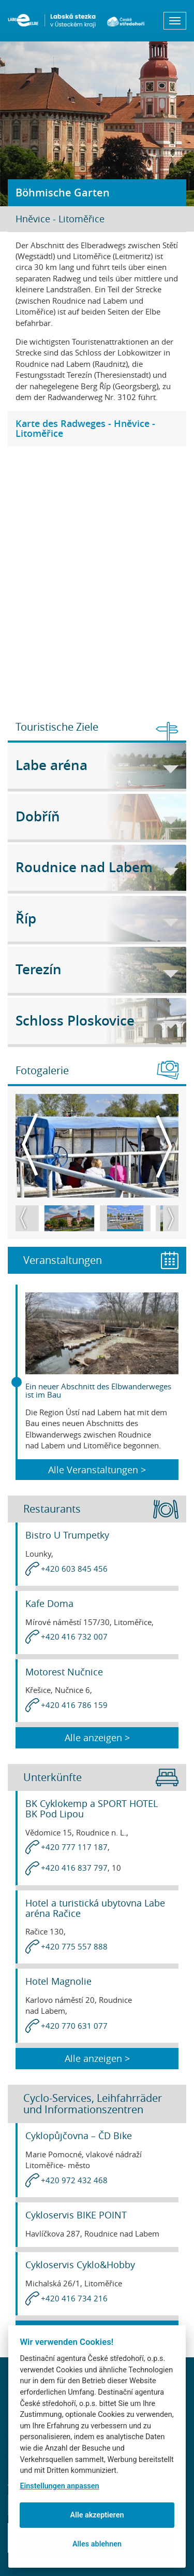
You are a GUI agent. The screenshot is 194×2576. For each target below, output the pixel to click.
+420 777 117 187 (74, 1847)
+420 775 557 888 (74, 1946)
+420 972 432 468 (74, 2180)
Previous (30, 1145)
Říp (97, 918)
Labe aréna (97, 765)
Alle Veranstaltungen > (97, 1469)
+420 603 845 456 (74, 1568)
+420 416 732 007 (74, 1636)
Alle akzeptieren (97, 2515)
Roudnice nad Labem (97, 867)
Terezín (97, 969)
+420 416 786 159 (74, 1705)
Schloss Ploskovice (97, 1021)
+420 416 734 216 (74, 2298)
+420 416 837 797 (74, 1867)
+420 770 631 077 (74, 2025)
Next (163, 1145)
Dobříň (97, 816)
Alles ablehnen (97, 2544)
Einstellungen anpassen (59, 2486)
